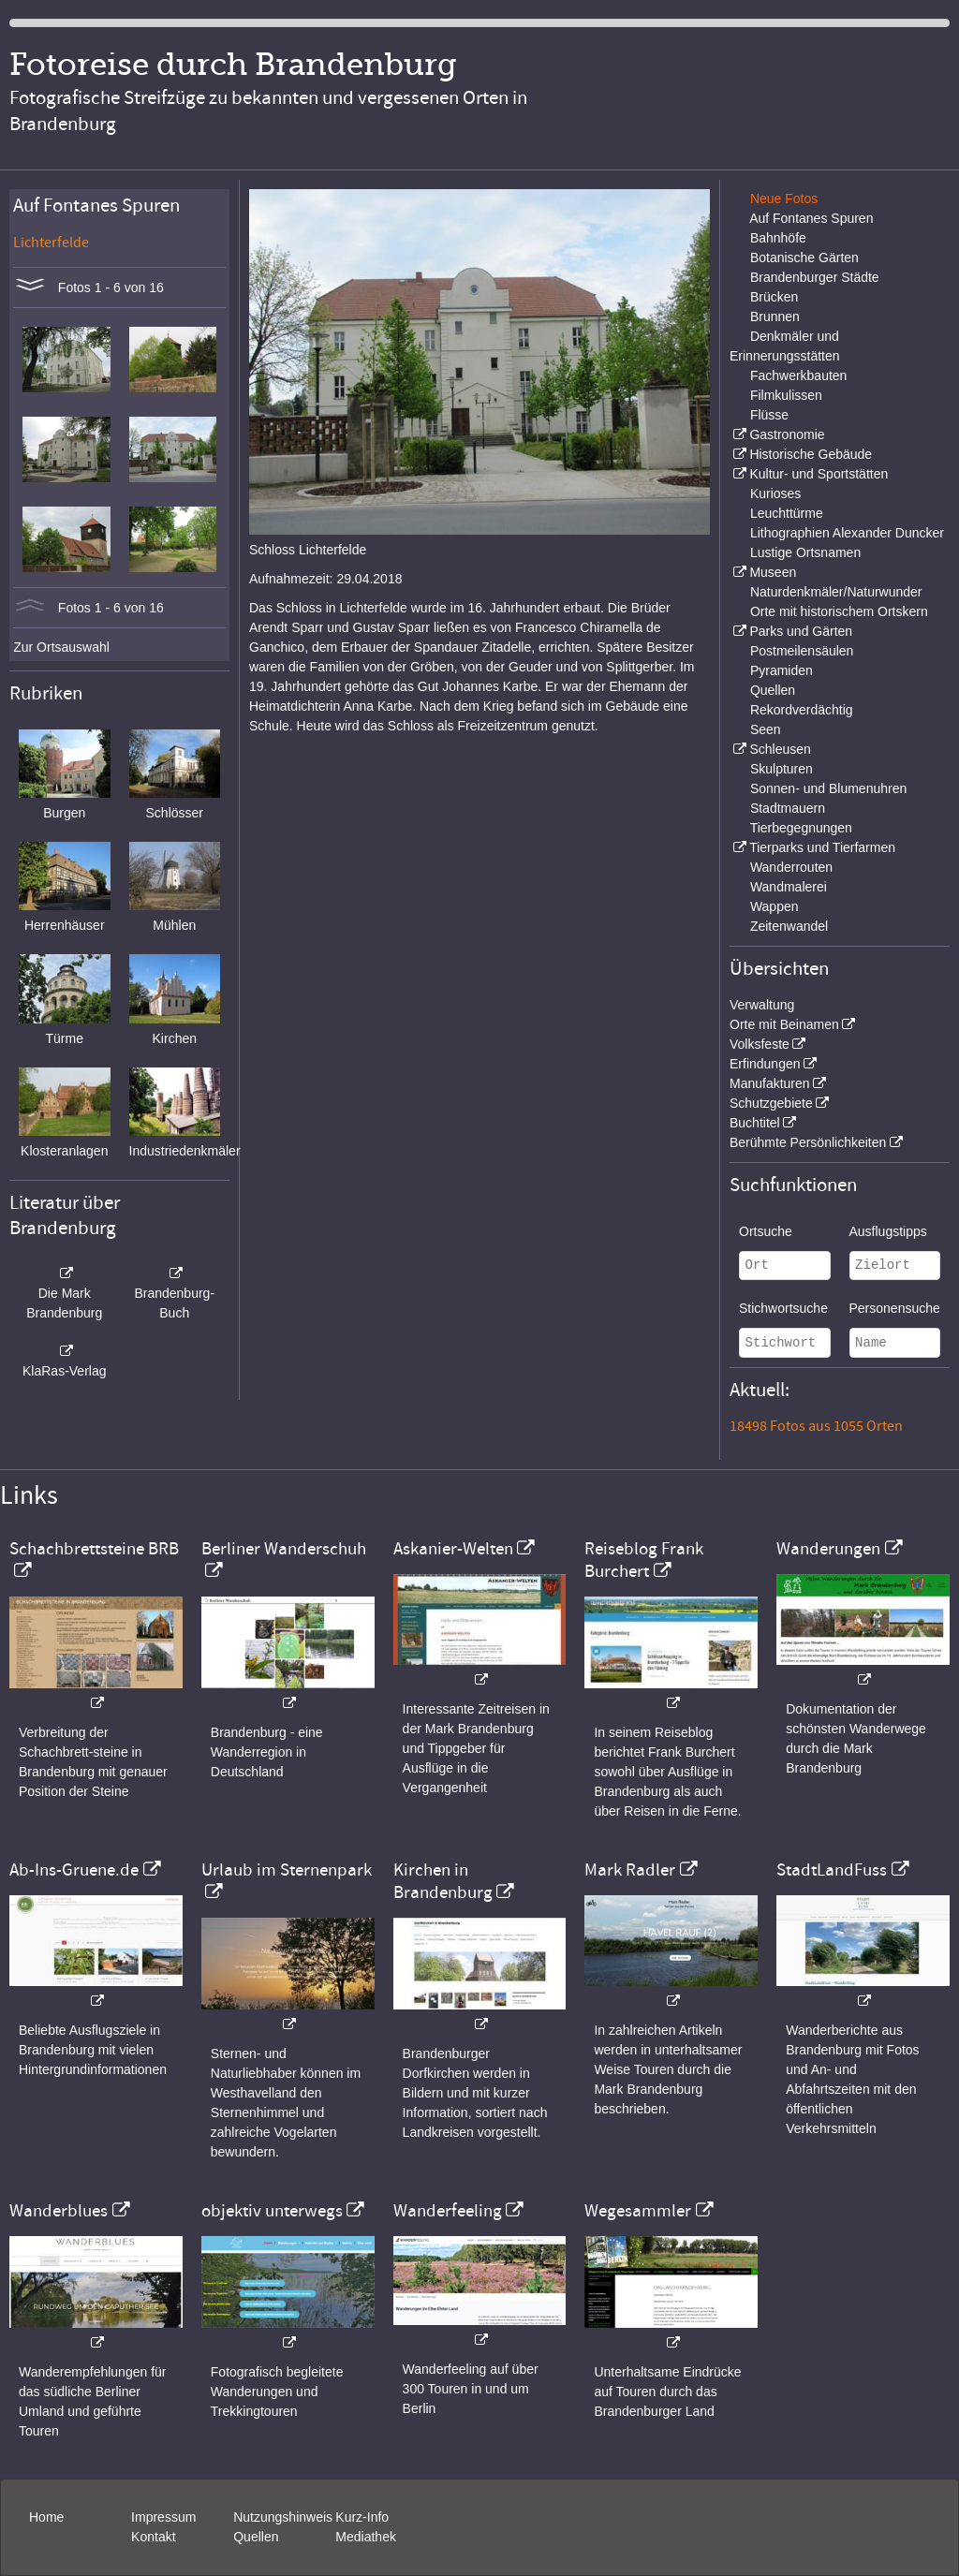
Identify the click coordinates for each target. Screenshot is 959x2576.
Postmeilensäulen (802, 650)
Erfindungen (765, 1063)
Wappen (774, 906)
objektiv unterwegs (272, 2211)
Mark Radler (629, 1870)
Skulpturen (781, 768)
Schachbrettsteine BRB (94, 1549)
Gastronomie (786, 434)
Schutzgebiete (771, 1103)
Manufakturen (770, 1083)
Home (46, 2517)
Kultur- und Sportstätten (818, 473)
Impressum (163, 2517)
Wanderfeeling (447, 2211)
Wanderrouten (791, 867)
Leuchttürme (786, 513)
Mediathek (365, 2536)
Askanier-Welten (453, 1549)
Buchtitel (755, 1122)
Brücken (774, 296)
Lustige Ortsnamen (805, 552)
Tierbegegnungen (801, 827)
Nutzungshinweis (282, 2517)
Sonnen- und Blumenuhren (828, 788)
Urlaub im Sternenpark (286, 1870)
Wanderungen (828, 1549)
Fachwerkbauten (799, 375)
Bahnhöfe (778, 237)
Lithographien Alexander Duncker (847, 532)
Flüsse (769, 414)
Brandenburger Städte (814, 277)
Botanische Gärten (804, 257)
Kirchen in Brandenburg (443, 1881)
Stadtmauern (787, 808)
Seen (765, 729)
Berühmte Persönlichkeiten (808, 1142)
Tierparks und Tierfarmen (822, 847)
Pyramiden (781, 670)
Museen (772, 572)
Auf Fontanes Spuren (811, 218)
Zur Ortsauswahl (61, 647)
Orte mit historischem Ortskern (839, 611)
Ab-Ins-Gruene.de (74, 1870)
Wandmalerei (788, 886)
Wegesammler (637, 2211)
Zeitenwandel (789, 926)
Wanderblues (58, 2211)
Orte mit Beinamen (784, 1024)
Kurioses (775, 493)
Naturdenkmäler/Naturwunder (836, 591)
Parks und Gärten (800, 631)
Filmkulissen (786, 395)
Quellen (772, 690)
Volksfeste (759, 1044)
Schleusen (779, 749)
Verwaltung (762, 1004)
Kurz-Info (362, 2517)
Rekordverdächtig (801, 709)
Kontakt (153, 2536)
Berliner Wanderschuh (283, 1549)
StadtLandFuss (831, 1870)
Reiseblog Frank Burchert (643, 1560)
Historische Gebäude (810, 454)
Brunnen (775, 316)
